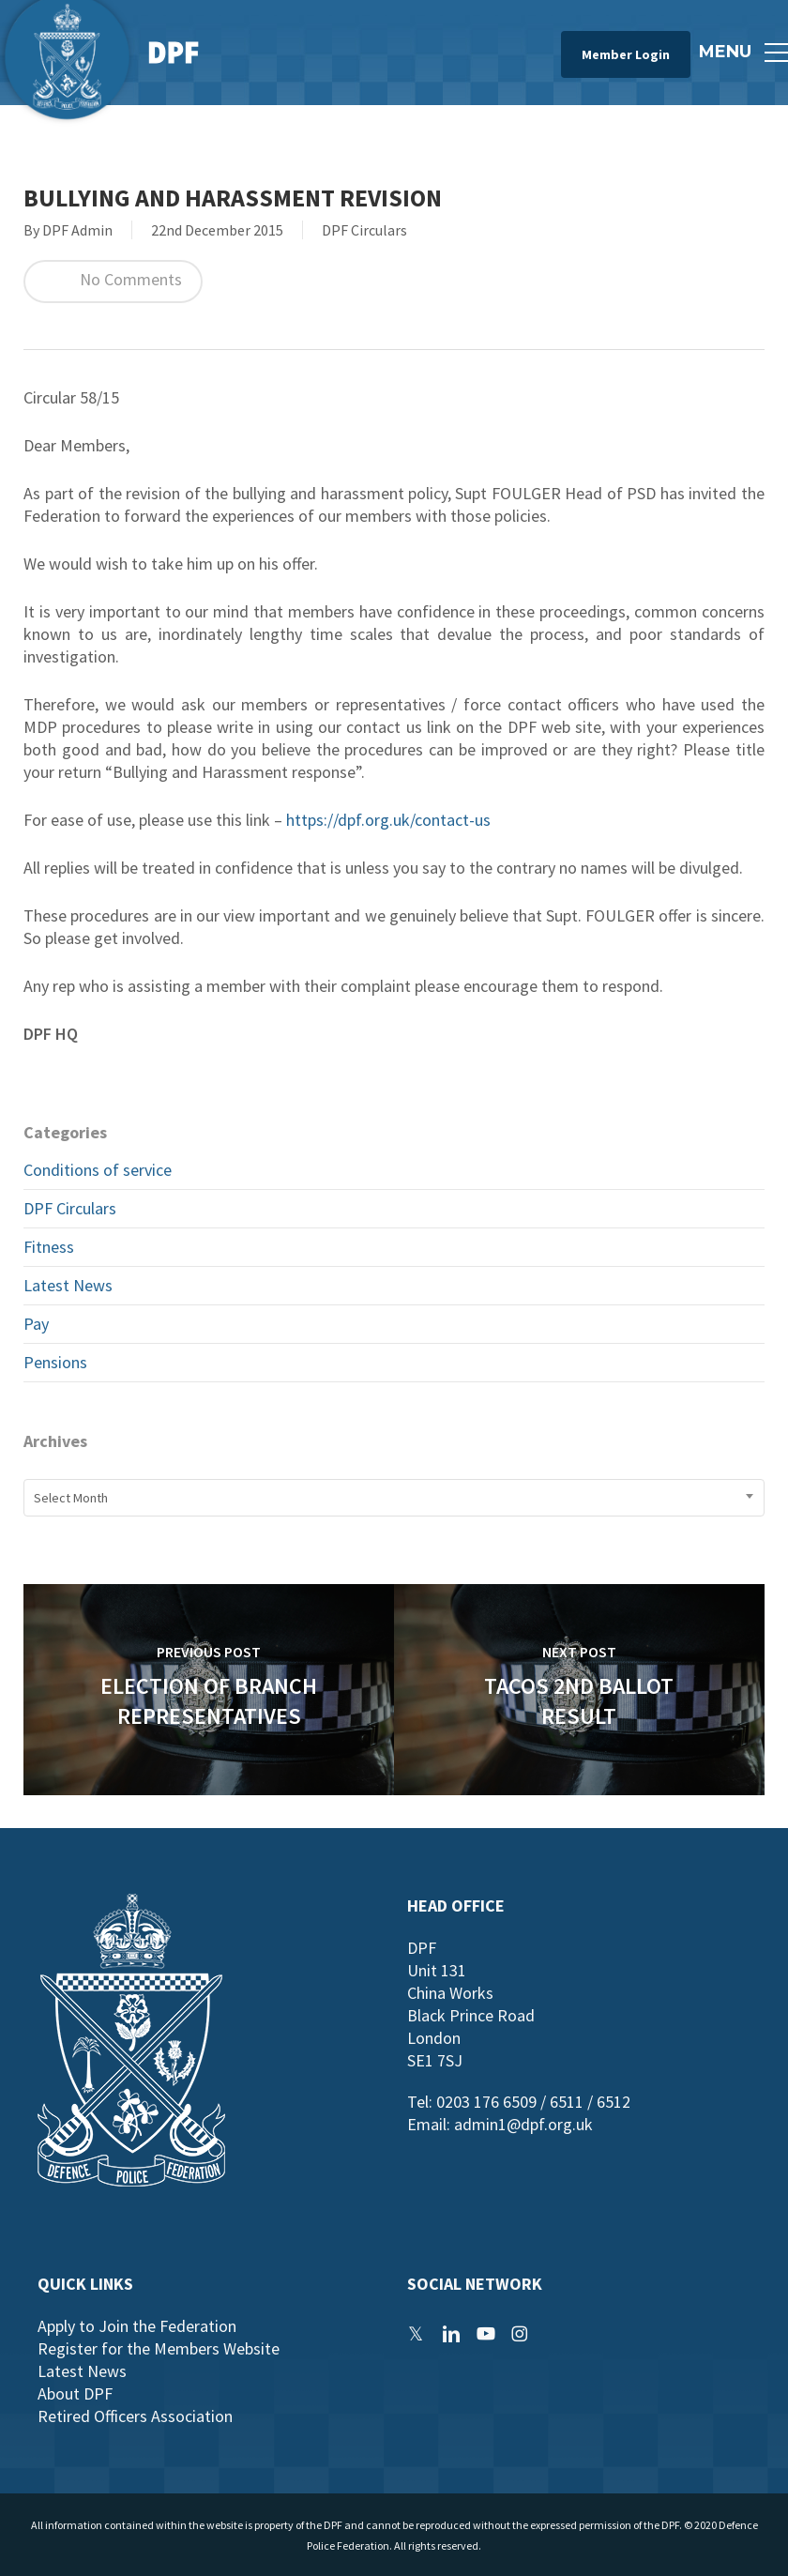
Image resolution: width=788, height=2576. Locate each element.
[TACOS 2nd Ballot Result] (579, 1689)
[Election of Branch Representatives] (208, 1689)
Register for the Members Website (159, 2348)
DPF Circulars (364, 230)
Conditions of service (97, 1170)
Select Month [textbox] (71, 1497)
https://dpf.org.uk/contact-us (388, 820)
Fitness (48, 1247)
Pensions (55, 1362)
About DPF (75, 2393)
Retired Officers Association (135, 2416)
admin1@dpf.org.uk (523, 2124)
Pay (36, 1323)
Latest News (68, 1285)
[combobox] (394, 1498)
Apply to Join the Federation (137, 2326)
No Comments (113, 281)
